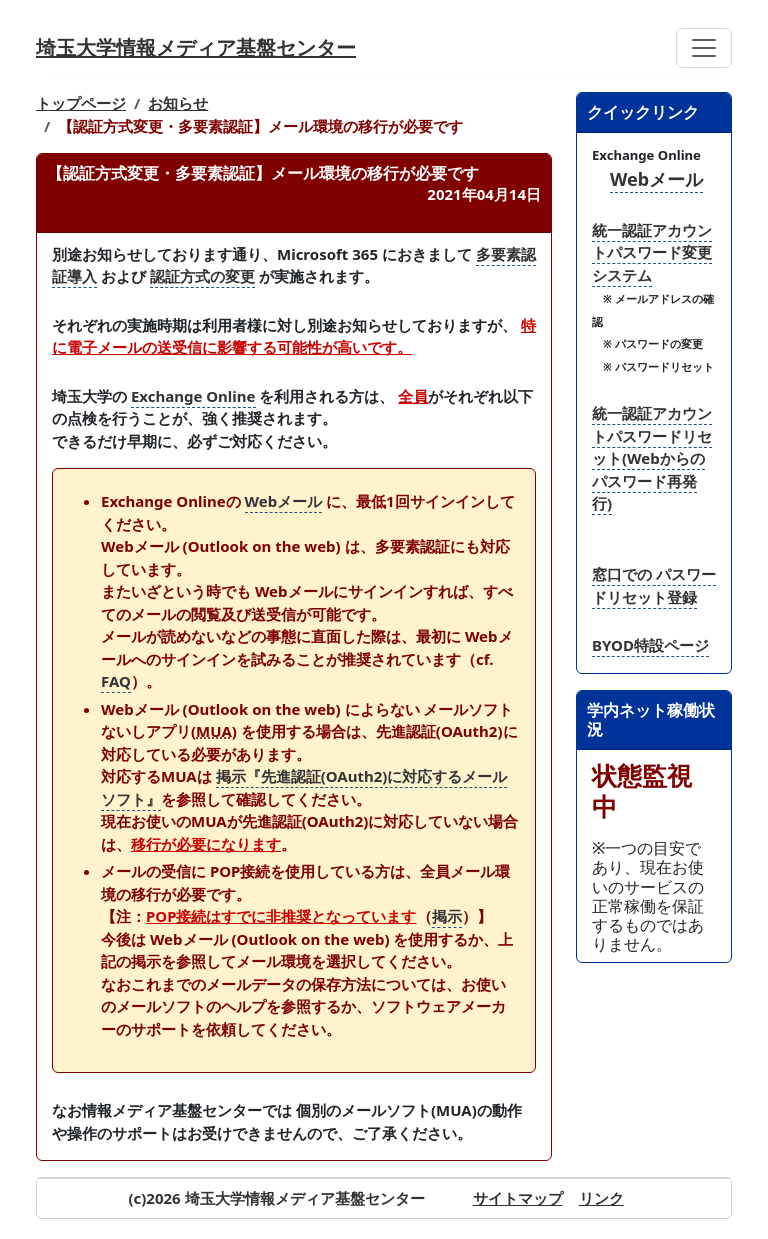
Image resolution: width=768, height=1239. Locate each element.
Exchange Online (193, 396)
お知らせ (178, 103)
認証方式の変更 (202, 276)
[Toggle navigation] (704, 48)
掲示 (447, 916)
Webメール (284, 501)
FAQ (116, 681)
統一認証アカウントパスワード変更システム (652, 252)
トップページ (81, 103)
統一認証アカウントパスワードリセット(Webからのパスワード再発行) (652, 458)
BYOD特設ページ (650, 645)
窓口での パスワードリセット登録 (654, 585)
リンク (601, 1198)
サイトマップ (518, 1198)
